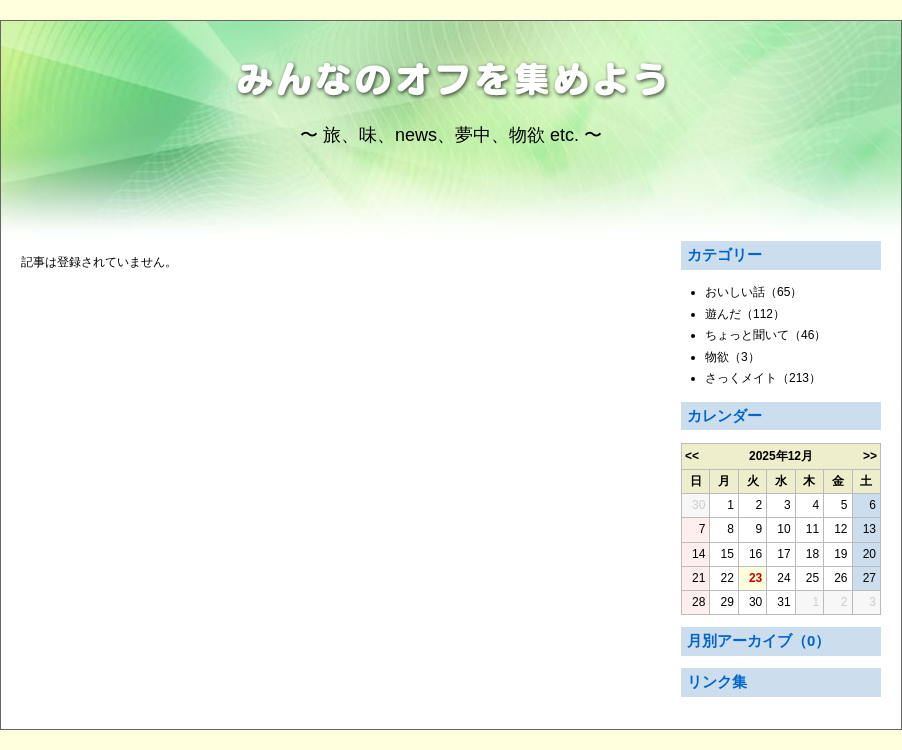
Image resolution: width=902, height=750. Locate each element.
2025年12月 (781, 456)
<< (692, 456)
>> (870, 456)
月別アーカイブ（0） (758, 640)
